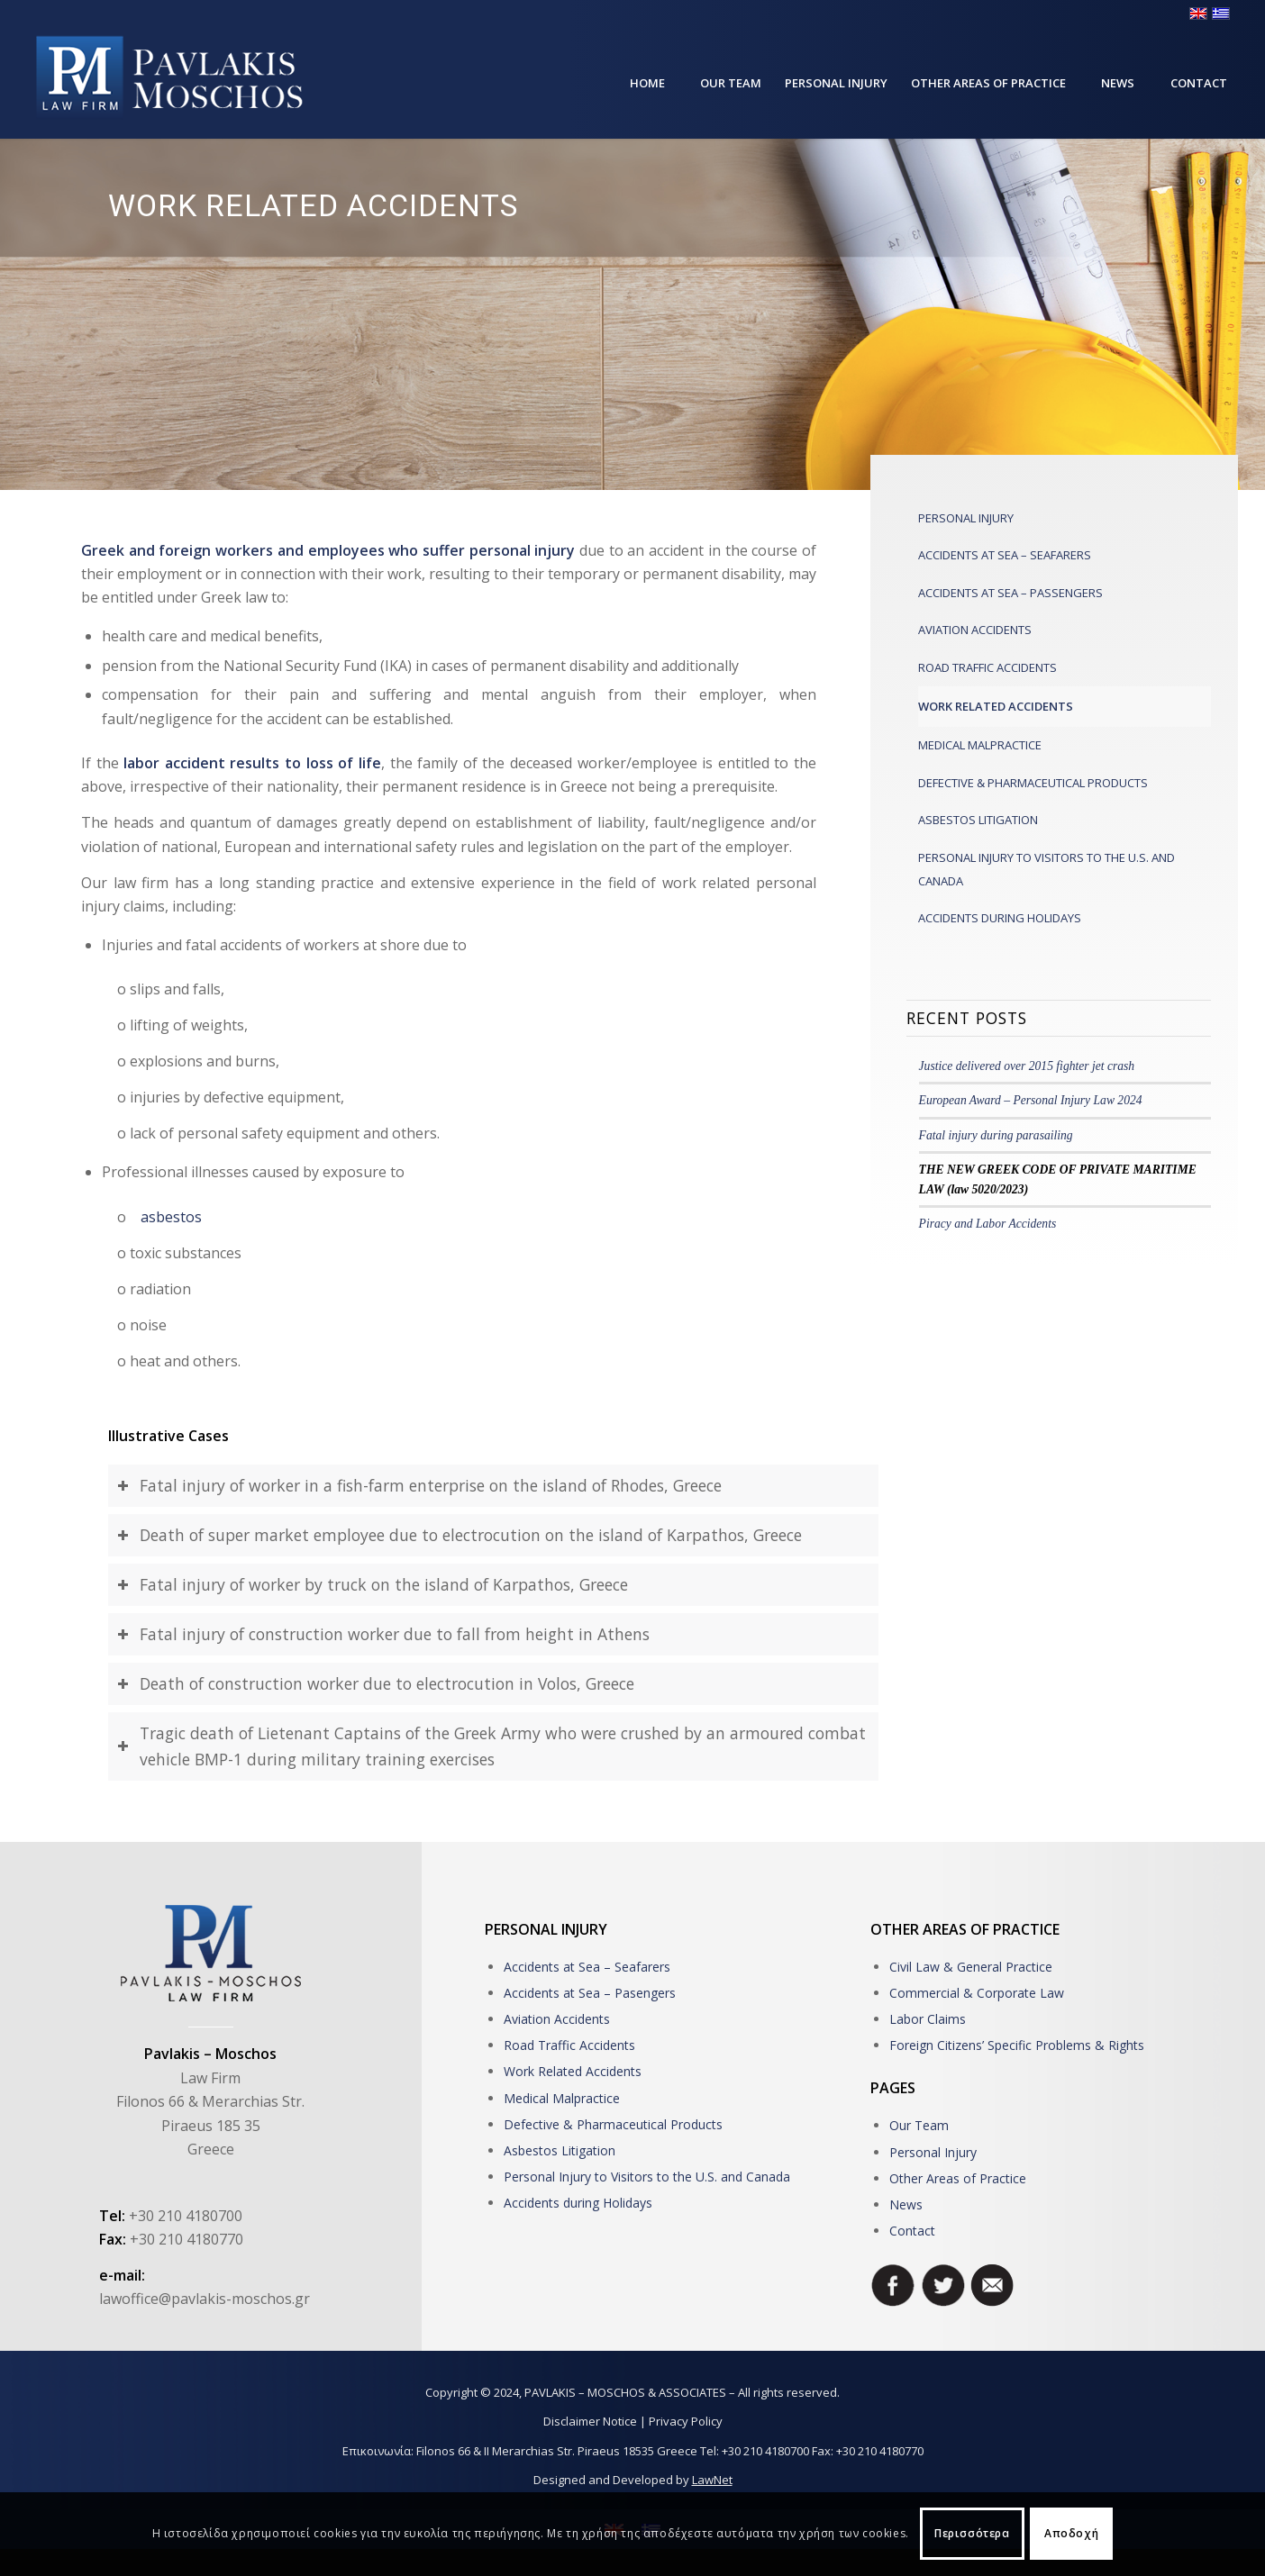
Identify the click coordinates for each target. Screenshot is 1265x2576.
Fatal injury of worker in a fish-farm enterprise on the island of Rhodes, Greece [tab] (419, 1485)
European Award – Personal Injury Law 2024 (1030, 1100)
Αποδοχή (1071, 2533)
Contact (912, 2230)
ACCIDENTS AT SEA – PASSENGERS (1010, 593)
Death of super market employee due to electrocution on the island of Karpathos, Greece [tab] (459, 1535)
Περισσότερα (972, 2533)
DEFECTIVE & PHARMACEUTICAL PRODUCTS (1033, 783)
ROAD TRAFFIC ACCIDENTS (987, 667)
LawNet (712, 2480)
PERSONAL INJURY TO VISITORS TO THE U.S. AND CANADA (1046, 869)
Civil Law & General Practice (970, 1966)
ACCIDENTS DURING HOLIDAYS (999, 918)
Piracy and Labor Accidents (988, 1223)
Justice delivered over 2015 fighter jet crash (1027, 1066)
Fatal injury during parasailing (996, 1135)
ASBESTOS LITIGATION (978, 820)
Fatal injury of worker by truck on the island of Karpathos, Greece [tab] (372, 1584)
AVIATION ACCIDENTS (975, 629)
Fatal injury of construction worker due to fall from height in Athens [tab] (383, 1634)
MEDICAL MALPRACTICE (980, 745)
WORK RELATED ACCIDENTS (995, 706)
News (906, 2204)
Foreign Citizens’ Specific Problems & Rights (1016, 2045)
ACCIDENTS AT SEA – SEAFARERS (1004, 555)
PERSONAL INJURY (966, 518)
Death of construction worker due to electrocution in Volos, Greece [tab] (375, 1683)
